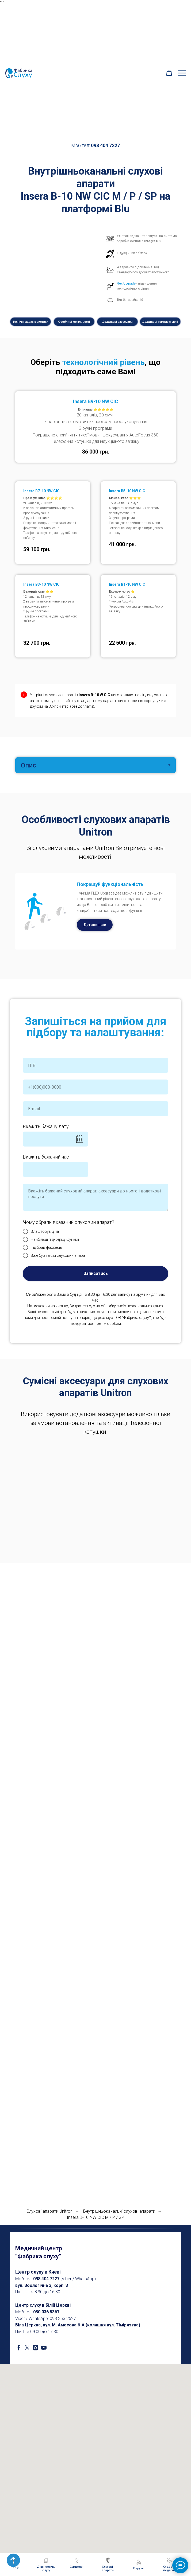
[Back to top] (13, 2560)
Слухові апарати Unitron (49, 2211)
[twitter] (27, 2347)
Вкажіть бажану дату (46, 1126)
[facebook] (19, 2347)
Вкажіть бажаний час (46, 1157)
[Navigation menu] (182, 73)
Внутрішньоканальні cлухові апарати (119, 2211)
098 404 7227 (105, 145)
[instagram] (35, 2347)
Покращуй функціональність (110, 884)
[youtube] (43, 2347)
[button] (169, 73)
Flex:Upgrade (126, 283)
